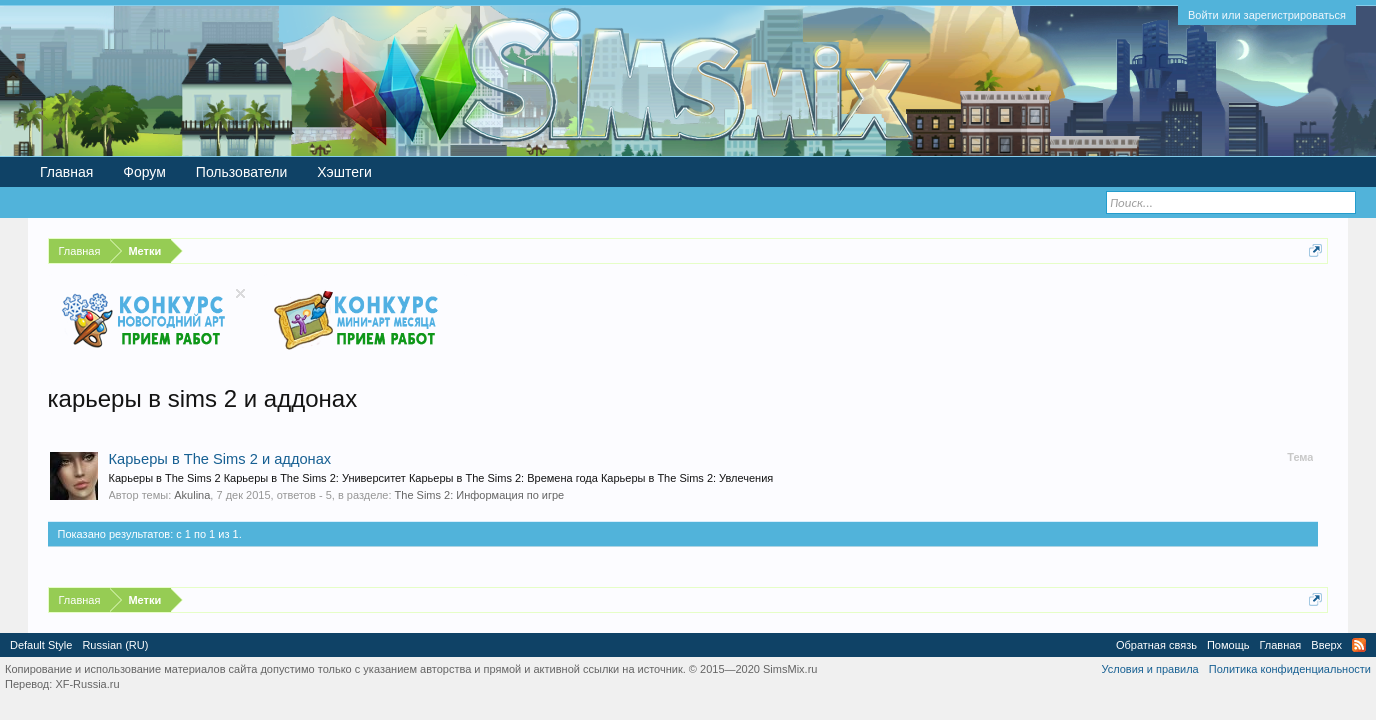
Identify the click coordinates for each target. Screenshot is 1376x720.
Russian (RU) (115, 645)
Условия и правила (1149, 669)
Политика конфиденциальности (1290, 669)
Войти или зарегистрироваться (1267, 15)
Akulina (192, 495)
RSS (1359, 645)
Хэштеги (344, 172)
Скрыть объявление (240, 293)
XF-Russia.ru (87, 684)
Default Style (41, 645)
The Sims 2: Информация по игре (480, 495)
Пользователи (241, 172)
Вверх (1326, 645)
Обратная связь (1156, 645)
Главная (66, 172)
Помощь (1228, 645)
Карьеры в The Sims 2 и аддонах (220, 459)
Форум (144, 172)
